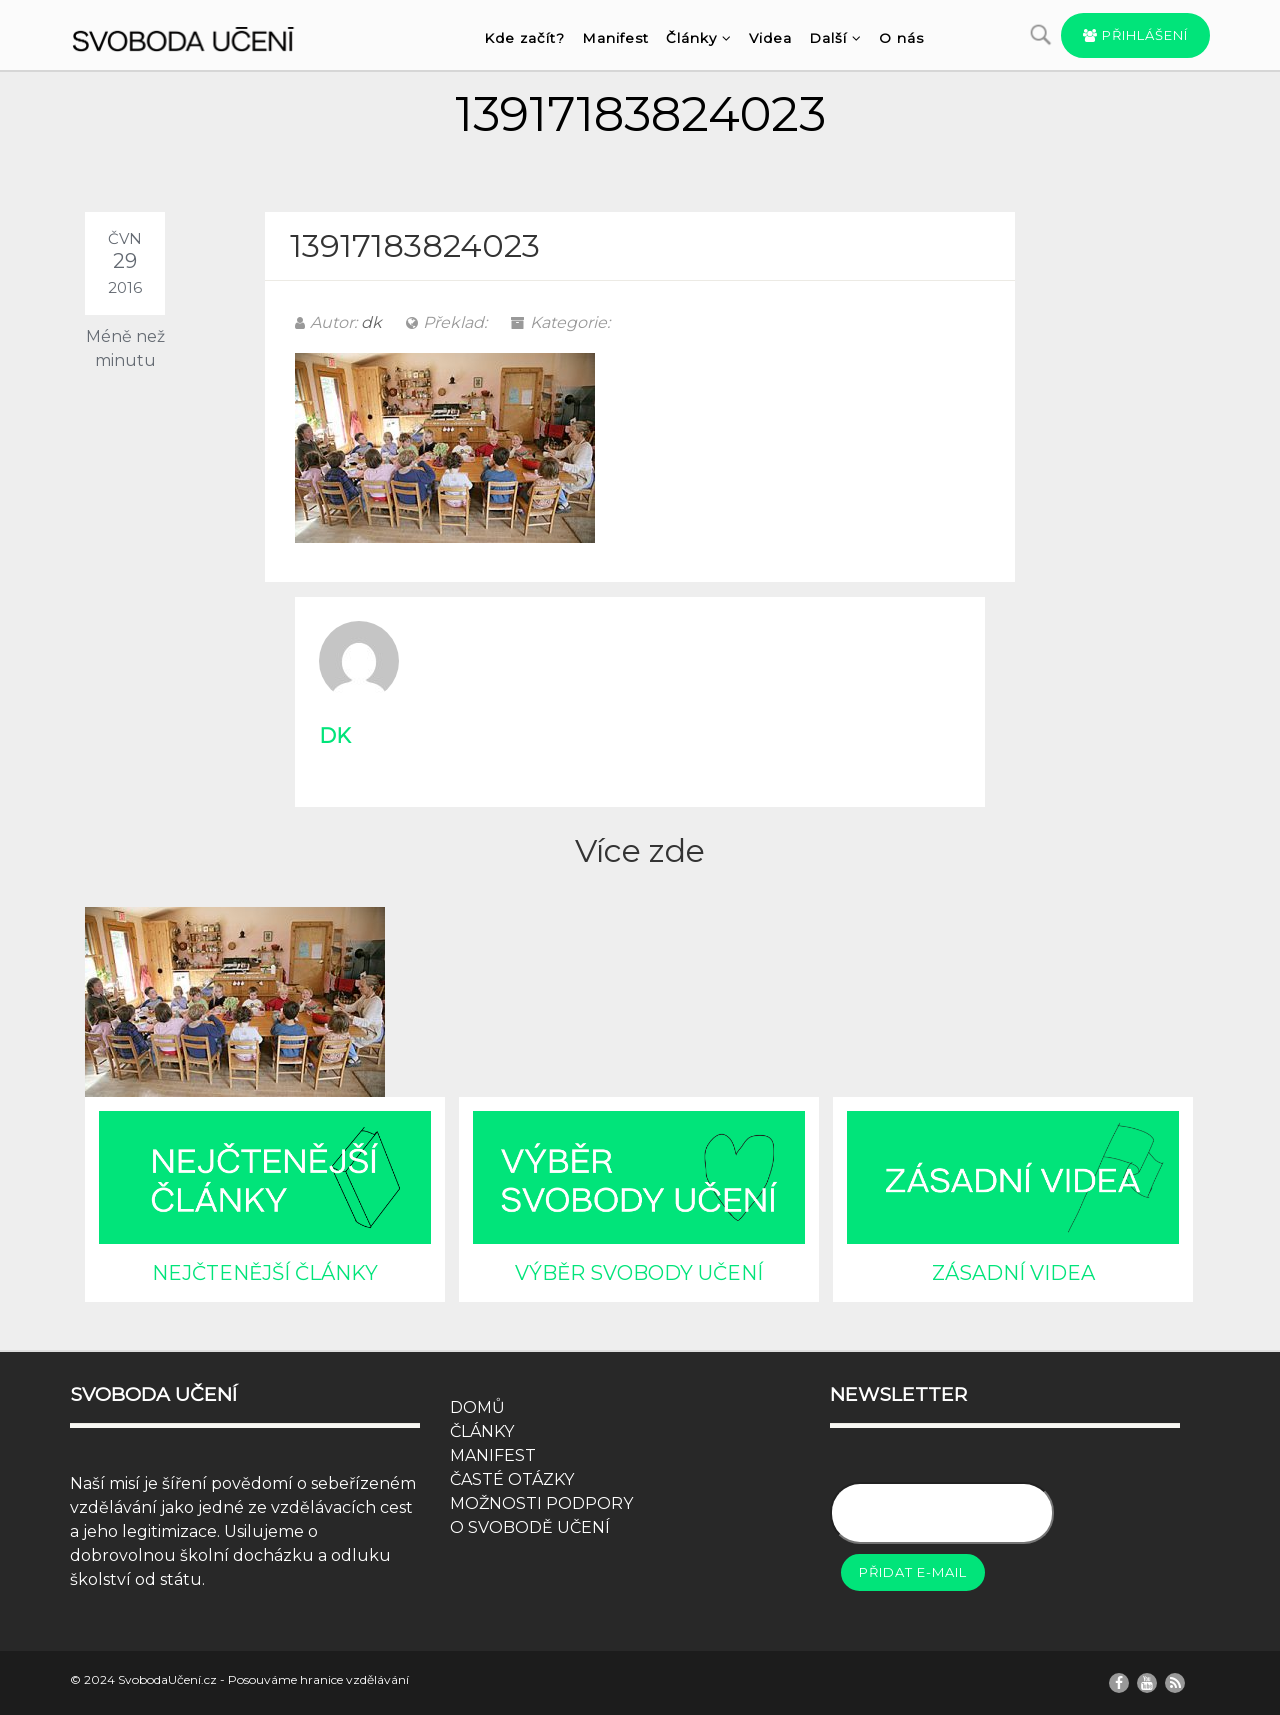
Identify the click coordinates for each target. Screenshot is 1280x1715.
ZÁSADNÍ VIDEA (1013, 1273)
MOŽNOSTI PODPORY (541, 1503)
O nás (901, 38)
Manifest (615, 38)
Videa (770, 38)
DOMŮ (477, 1407)
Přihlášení (1135, 35)
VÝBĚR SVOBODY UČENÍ (639, 1273)
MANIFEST (493, 1455)
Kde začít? (524, 38)
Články (699, 38)
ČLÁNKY (482, 1431)
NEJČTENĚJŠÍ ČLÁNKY (265, 1273)
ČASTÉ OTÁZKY (512, 1479)
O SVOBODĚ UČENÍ (530, 1527)
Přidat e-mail (913, 1572)
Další (835, 38)
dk (371, 322)
